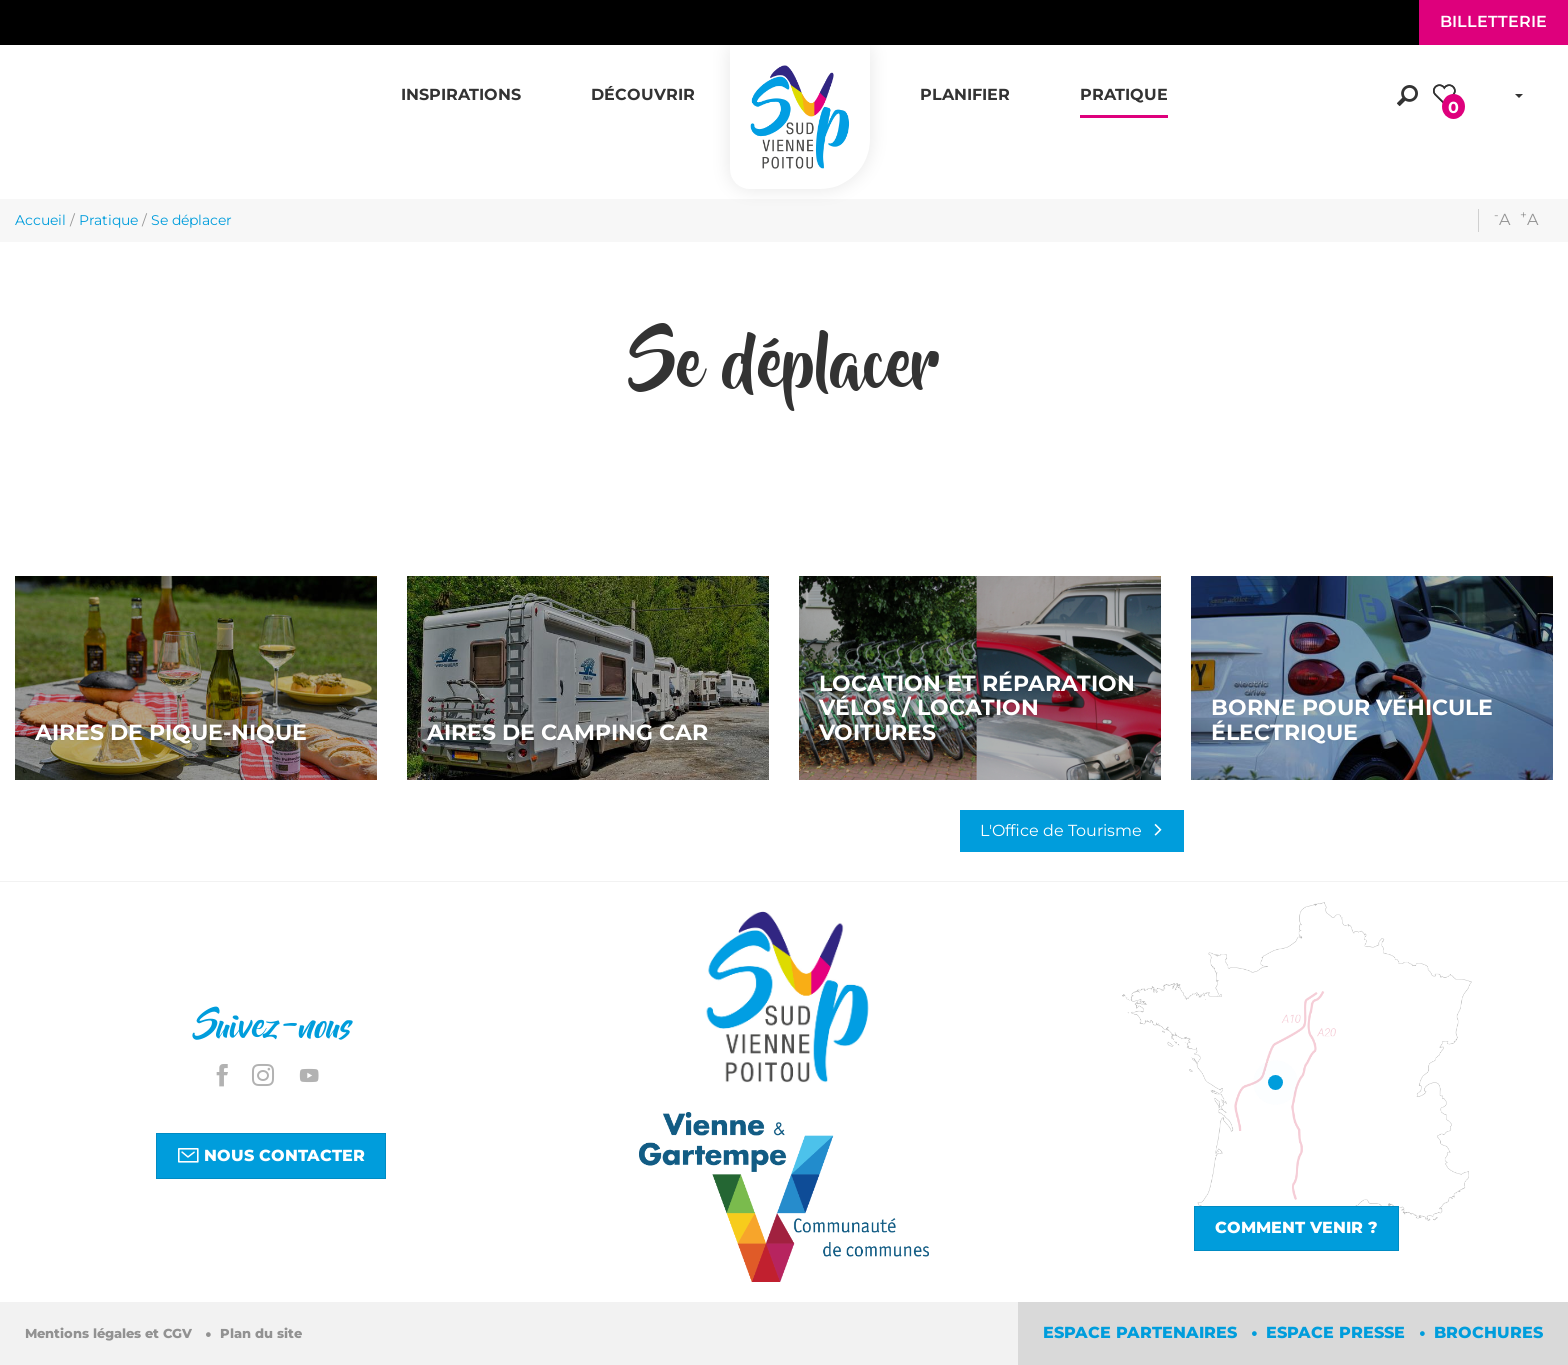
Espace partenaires (1142, 1332)
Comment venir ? (1296, 1227)
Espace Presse (1338, 1332)
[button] (461, 84)
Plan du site (261, 1333)
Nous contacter (271, 1155)
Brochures (1488, 1332)
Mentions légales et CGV (110, 1333)
